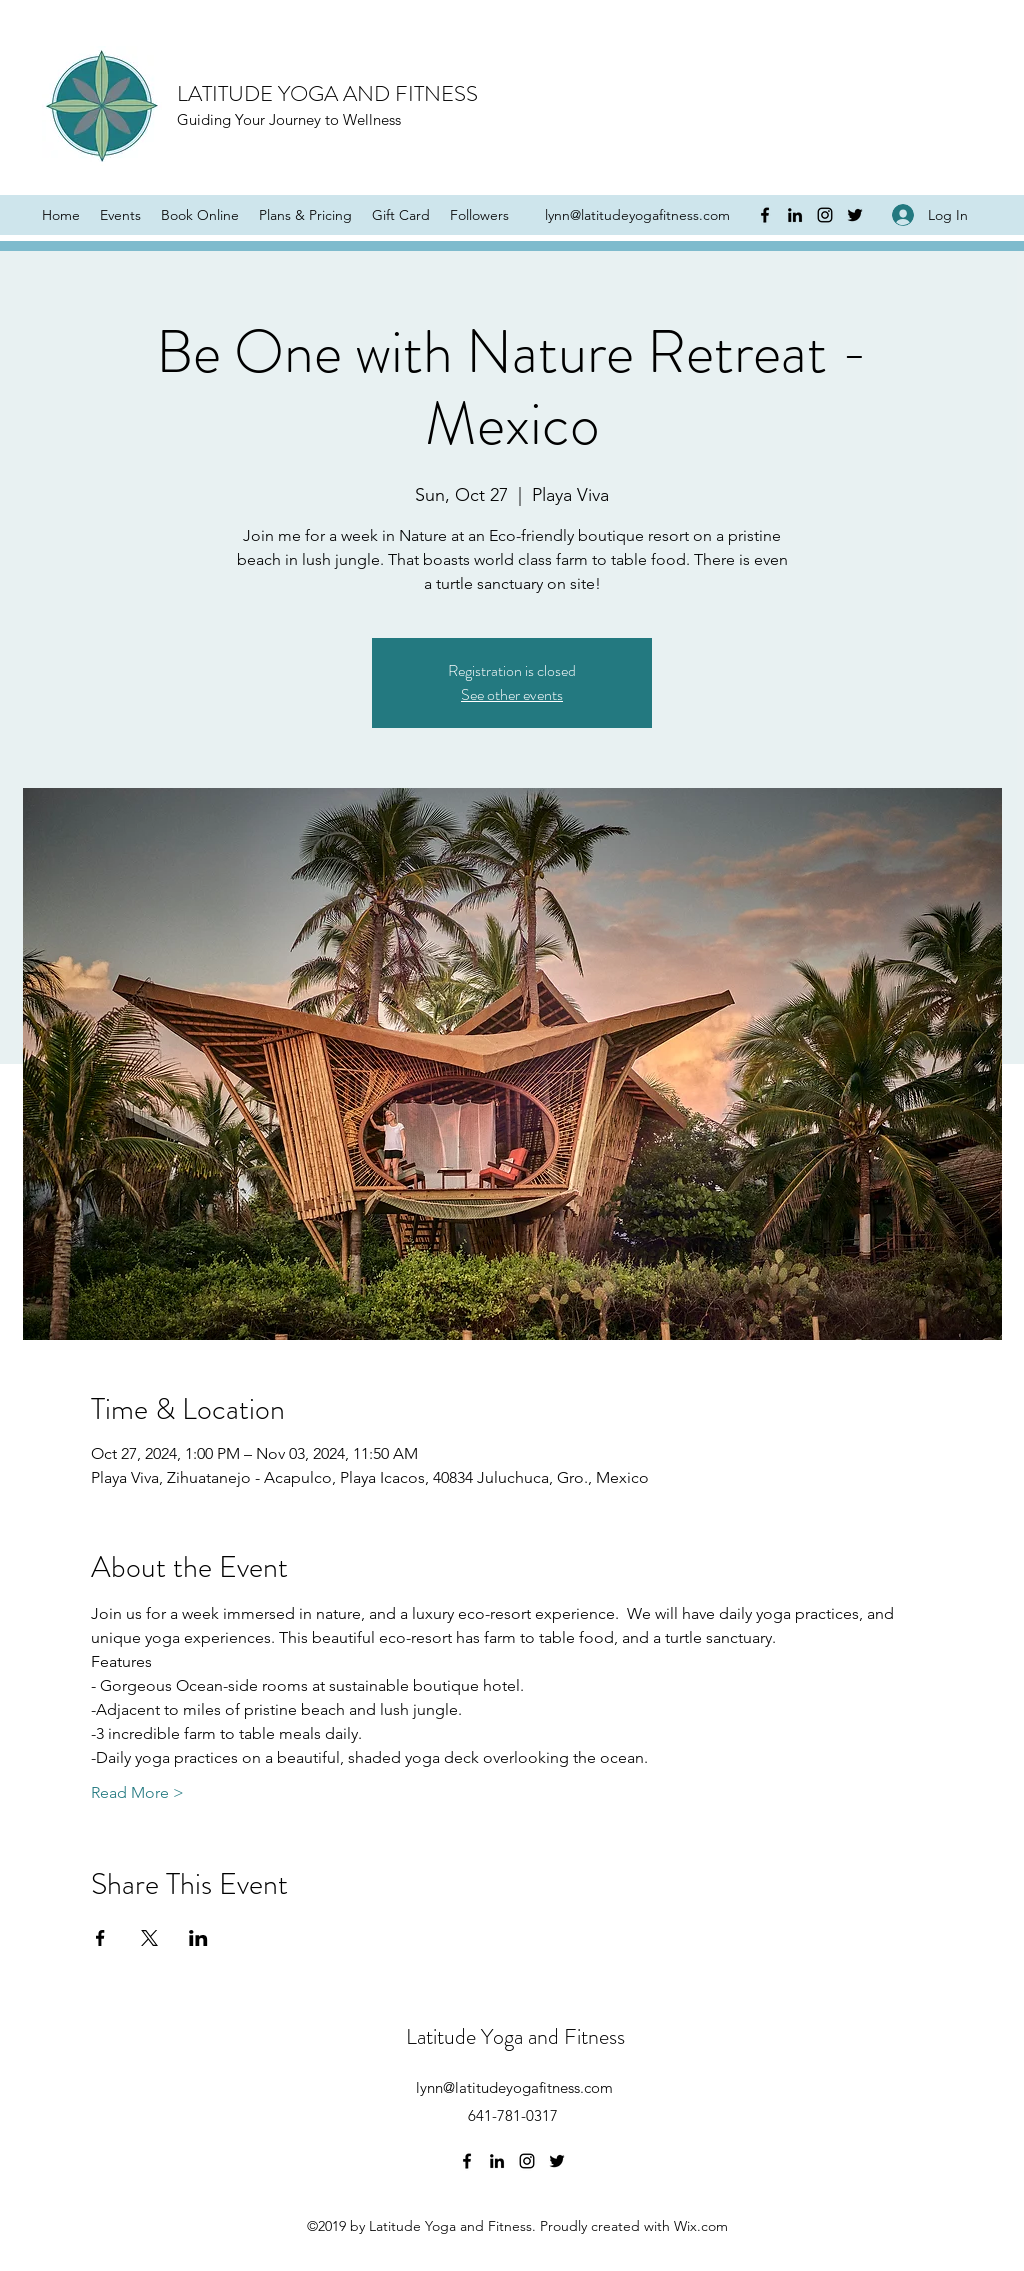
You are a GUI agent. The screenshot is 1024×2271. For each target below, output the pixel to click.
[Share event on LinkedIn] (198, 1938)
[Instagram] (825, 215)
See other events (512, 694)
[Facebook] (765, 215)
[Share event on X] (149, 1938)
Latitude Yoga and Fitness (515, 2036)
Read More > (137, 1792)
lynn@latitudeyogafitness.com (637, 215)
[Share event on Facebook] (100, 1938)
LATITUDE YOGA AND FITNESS (327, 93)
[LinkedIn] (795, 215)
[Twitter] (855, 215)
